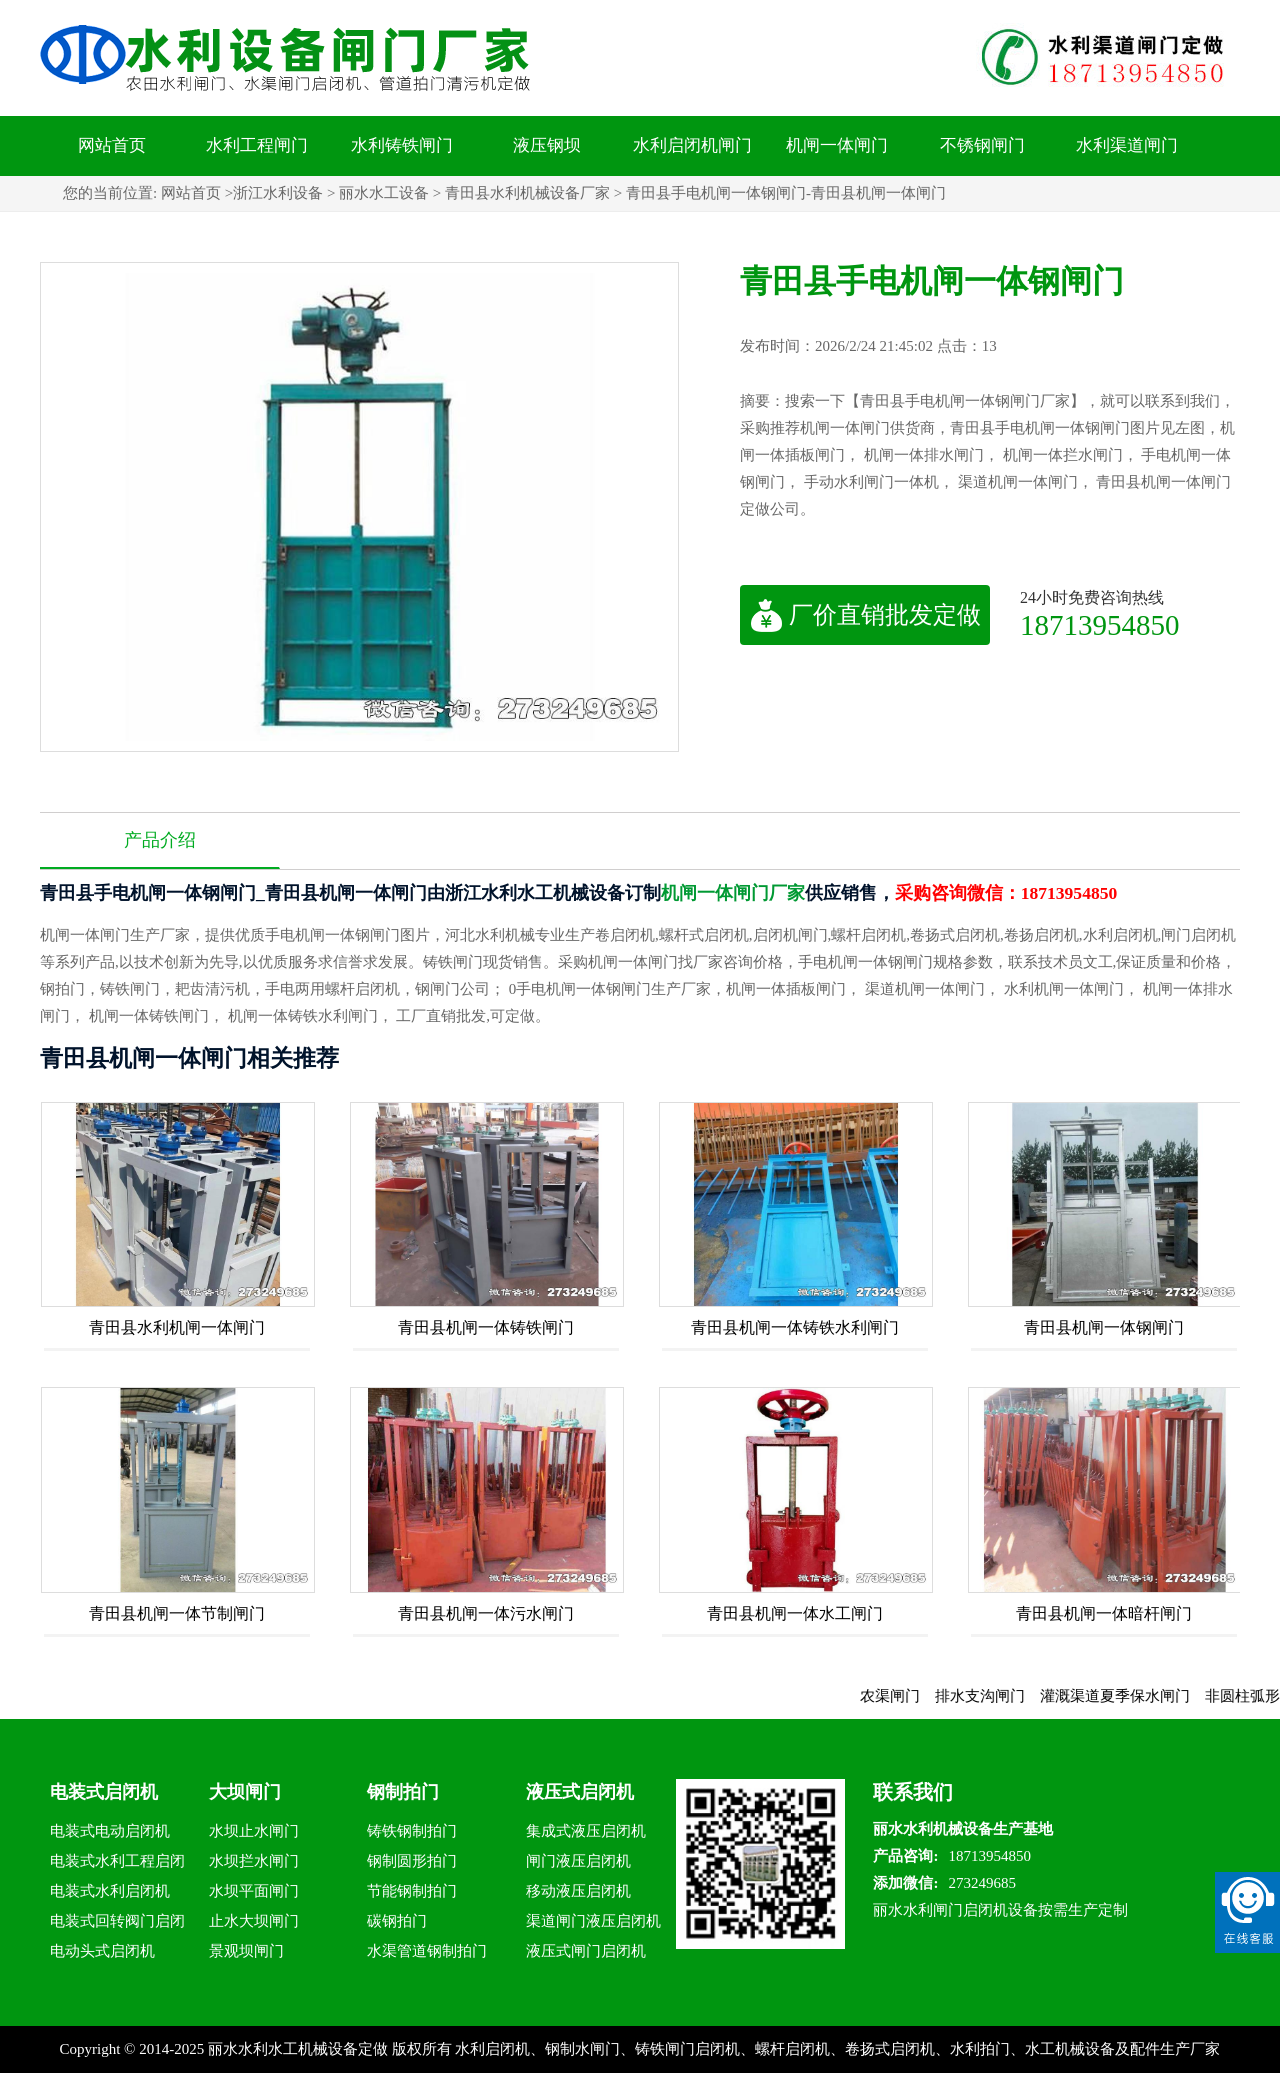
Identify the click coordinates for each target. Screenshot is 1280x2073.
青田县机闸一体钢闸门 (1104, 1327)
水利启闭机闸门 (692, 145)
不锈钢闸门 (982, 145)
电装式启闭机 (104, 1792)
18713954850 (1100, 624)
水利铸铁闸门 (402, 145)
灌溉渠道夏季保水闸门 (1127, 1696)
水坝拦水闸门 (254, 1861)
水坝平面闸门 (254, 1891)
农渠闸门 (902, 1696)
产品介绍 (160, 840)
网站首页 (112, 145)
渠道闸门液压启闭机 (593, 1921)
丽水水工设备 (384, 193)
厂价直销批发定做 (865, 615)
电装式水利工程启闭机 (117, 1864)
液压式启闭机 (580, 1792)
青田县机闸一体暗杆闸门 (1104, 1613)
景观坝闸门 (246, 1951)
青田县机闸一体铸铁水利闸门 (795, 1327)
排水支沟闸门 (992, 1696)
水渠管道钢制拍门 (427, 1951)
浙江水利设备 (278, 193)
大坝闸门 (245, 1792)
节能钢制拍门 (412, 1891)
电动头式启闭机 (102, 1951)
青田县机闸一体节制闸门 (177, 1613)
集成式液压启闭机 (586, 1831)
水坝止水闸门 (254, 1831)
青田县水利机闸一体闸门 (177, 1327)
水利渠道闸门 (1127, 145)
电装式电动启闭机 (110, 1831)
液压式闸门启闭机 (586, 1951)
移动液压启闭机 (578, 1891)
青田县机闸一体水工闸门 (795, 1613)
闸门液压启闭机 (578, 1861)
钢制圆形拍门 (412, 1861)
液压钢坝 (547, 145)
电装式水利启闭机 (110, 1891)
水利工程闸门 (257, 145)
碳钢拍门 (397, 1921)
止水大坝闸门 (254, 1921)
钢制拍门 (403, 1792)
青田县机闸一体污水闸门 (486, 1613)
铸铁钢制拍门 (412, 1831)
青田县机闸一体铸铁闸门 (486, 1327)
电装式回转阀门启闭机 (117, 1924)
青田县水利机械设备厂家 (527, 193)
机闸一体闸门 (837, 145)
